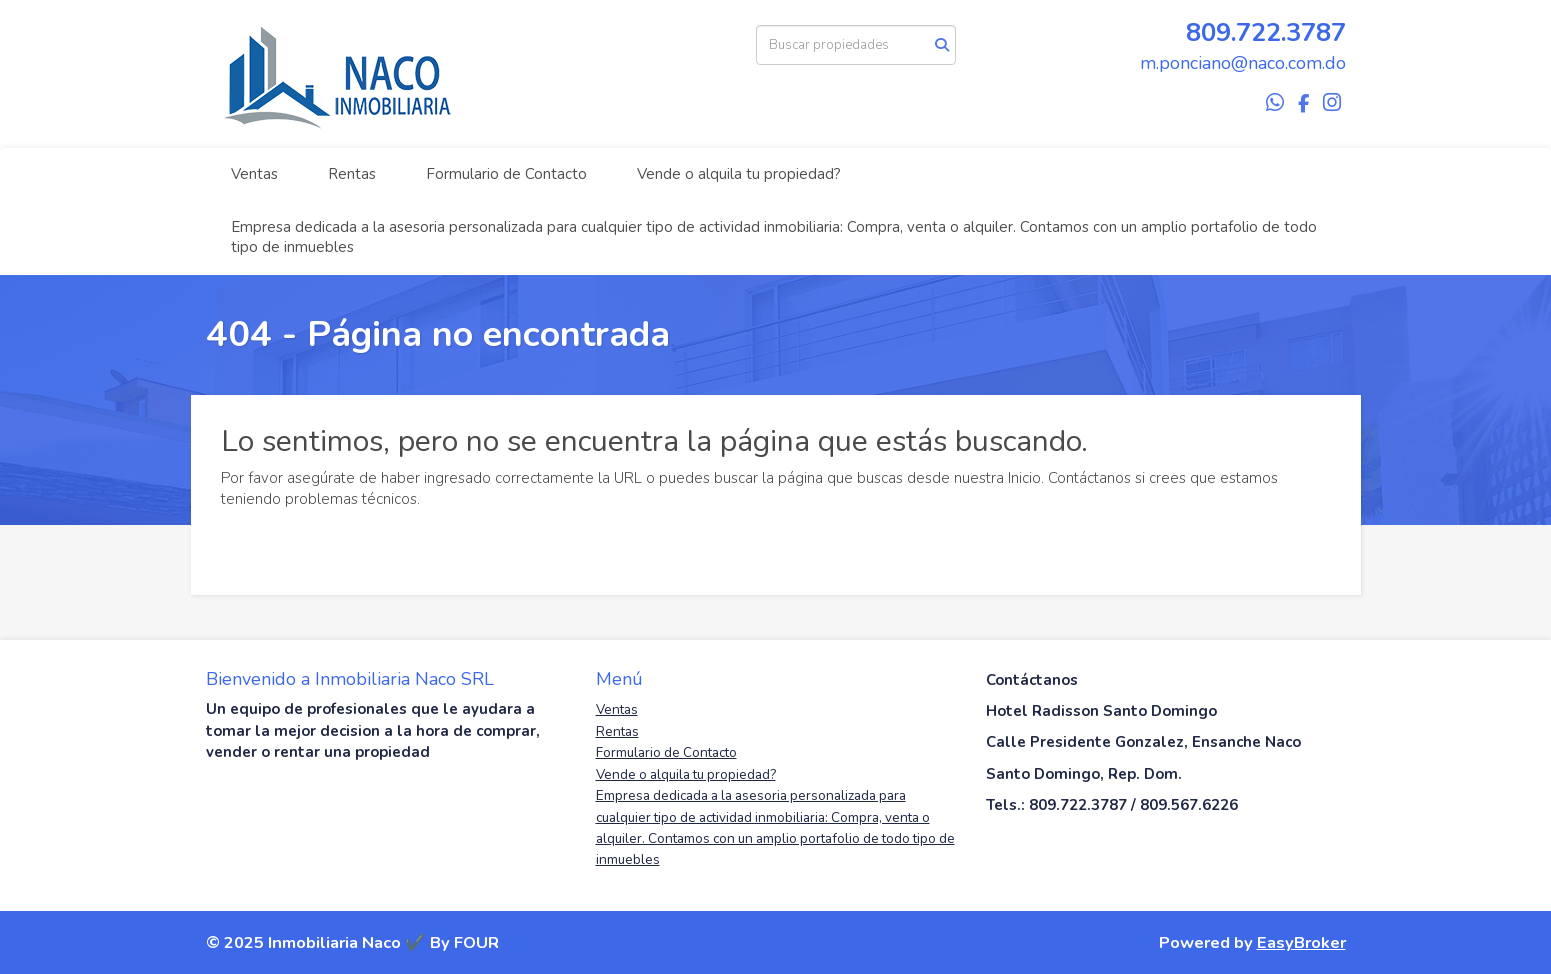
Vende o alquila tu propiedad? (739, 174)
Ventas (254, 174)
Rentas (352, 174)
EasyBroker (1301, 942)
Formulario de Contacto (506, 174)
